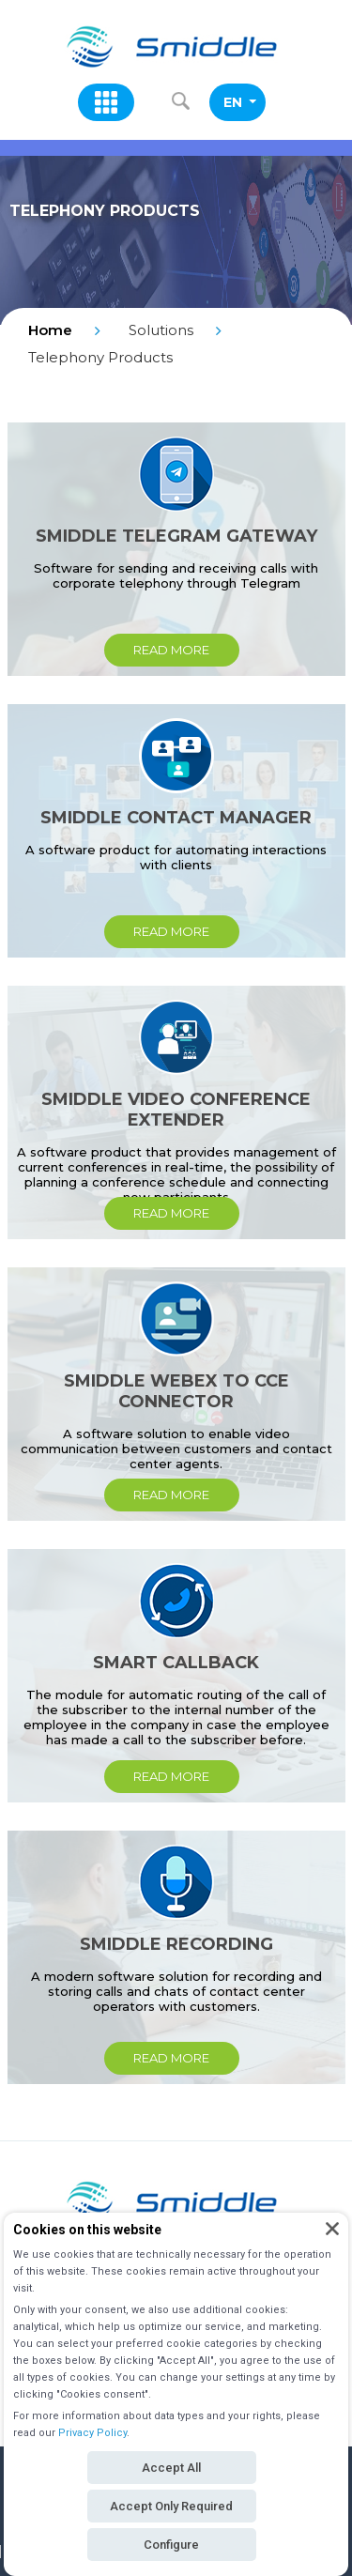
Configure (171, 2545)
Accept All (171, 2468)
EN (239, 102)
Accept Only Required (171, 2506)
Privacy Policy (92, 2433)
